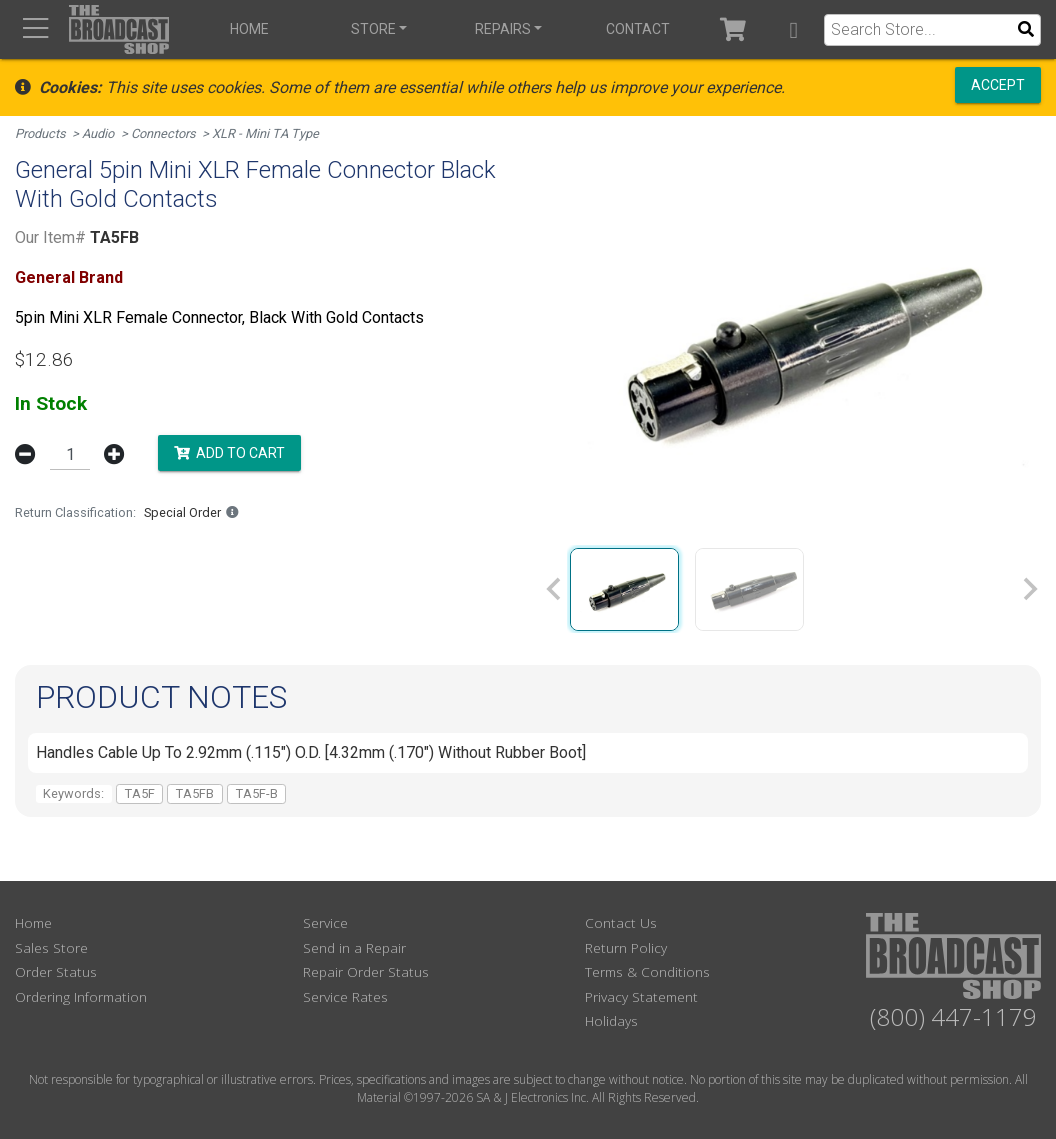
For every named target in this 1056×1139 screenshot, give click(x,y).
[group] (624, 589)
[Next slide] (1029, 589)
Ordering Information (81, 996)
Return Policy (626, 947)
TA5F (140, 793)
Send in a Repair (354, 947)
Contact (638, 29)
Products (40, 133)
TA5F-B (257, 793)
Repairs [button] (503, 29)
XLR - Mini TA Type (265, 133)
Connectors (163, 133)
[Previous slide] (555, 589)
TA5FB (195, 793)
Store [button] (373, 29)
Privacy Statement (641, 996)
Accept (998, 85)
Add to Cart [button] (229, 453)
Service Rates (345, 996)
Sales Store (51, 947)
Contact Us (621, 922)
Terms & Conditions (647, 971)
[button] (793, 29)
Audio (98, 133)
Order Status (56, 971)
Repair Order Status (366, 971)
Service (325, 922)
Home (249, 29)
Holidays (611, 1020)
